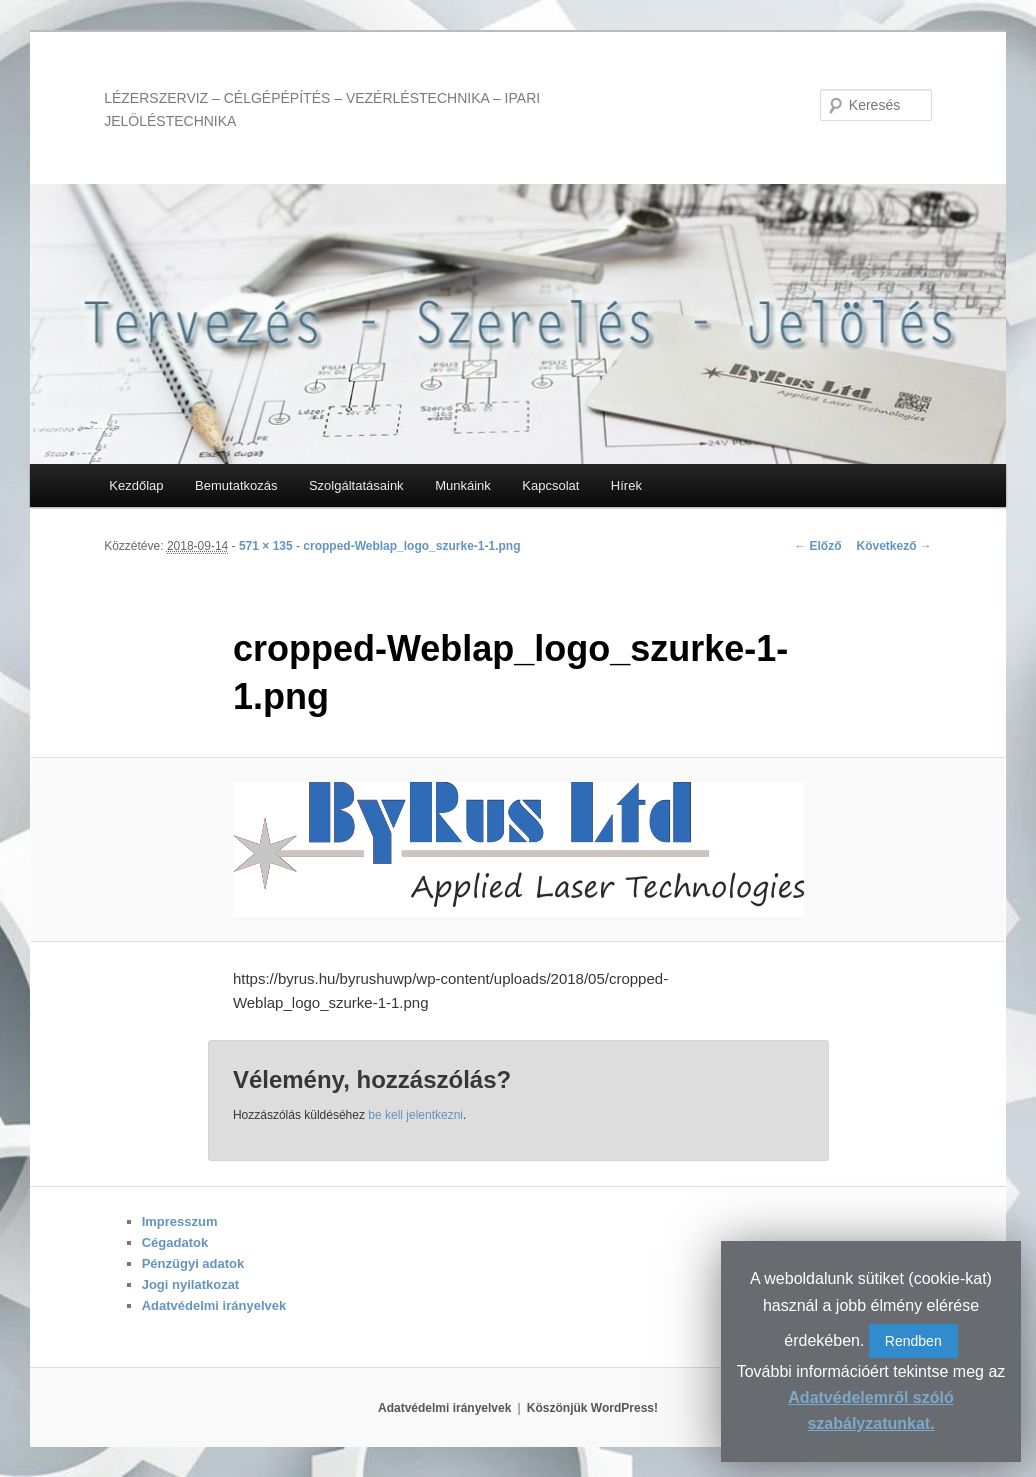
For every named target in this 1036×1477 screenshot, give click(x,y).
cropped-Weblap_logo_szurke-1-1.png (411, 546)
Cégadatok (175, 1242)
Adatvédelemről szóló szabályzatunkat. (870, 1410)
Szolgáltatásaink (356, 485)
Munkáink (463, 485)
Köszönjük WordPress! (592, 1408)
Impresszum (180, 1221)
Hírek (626, 485)
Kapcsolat (550, 485)
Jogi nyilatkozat (191, 1284)
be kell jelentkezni (415, 1115)
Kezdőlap (136, 485)
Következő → (893, 546)
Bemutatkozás (236, 485)
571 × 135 (266, 546)
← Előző (817, 546)
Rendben (913, 1341)
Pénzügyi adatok (193, 1263)
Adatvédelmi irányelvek (214, 1305)
